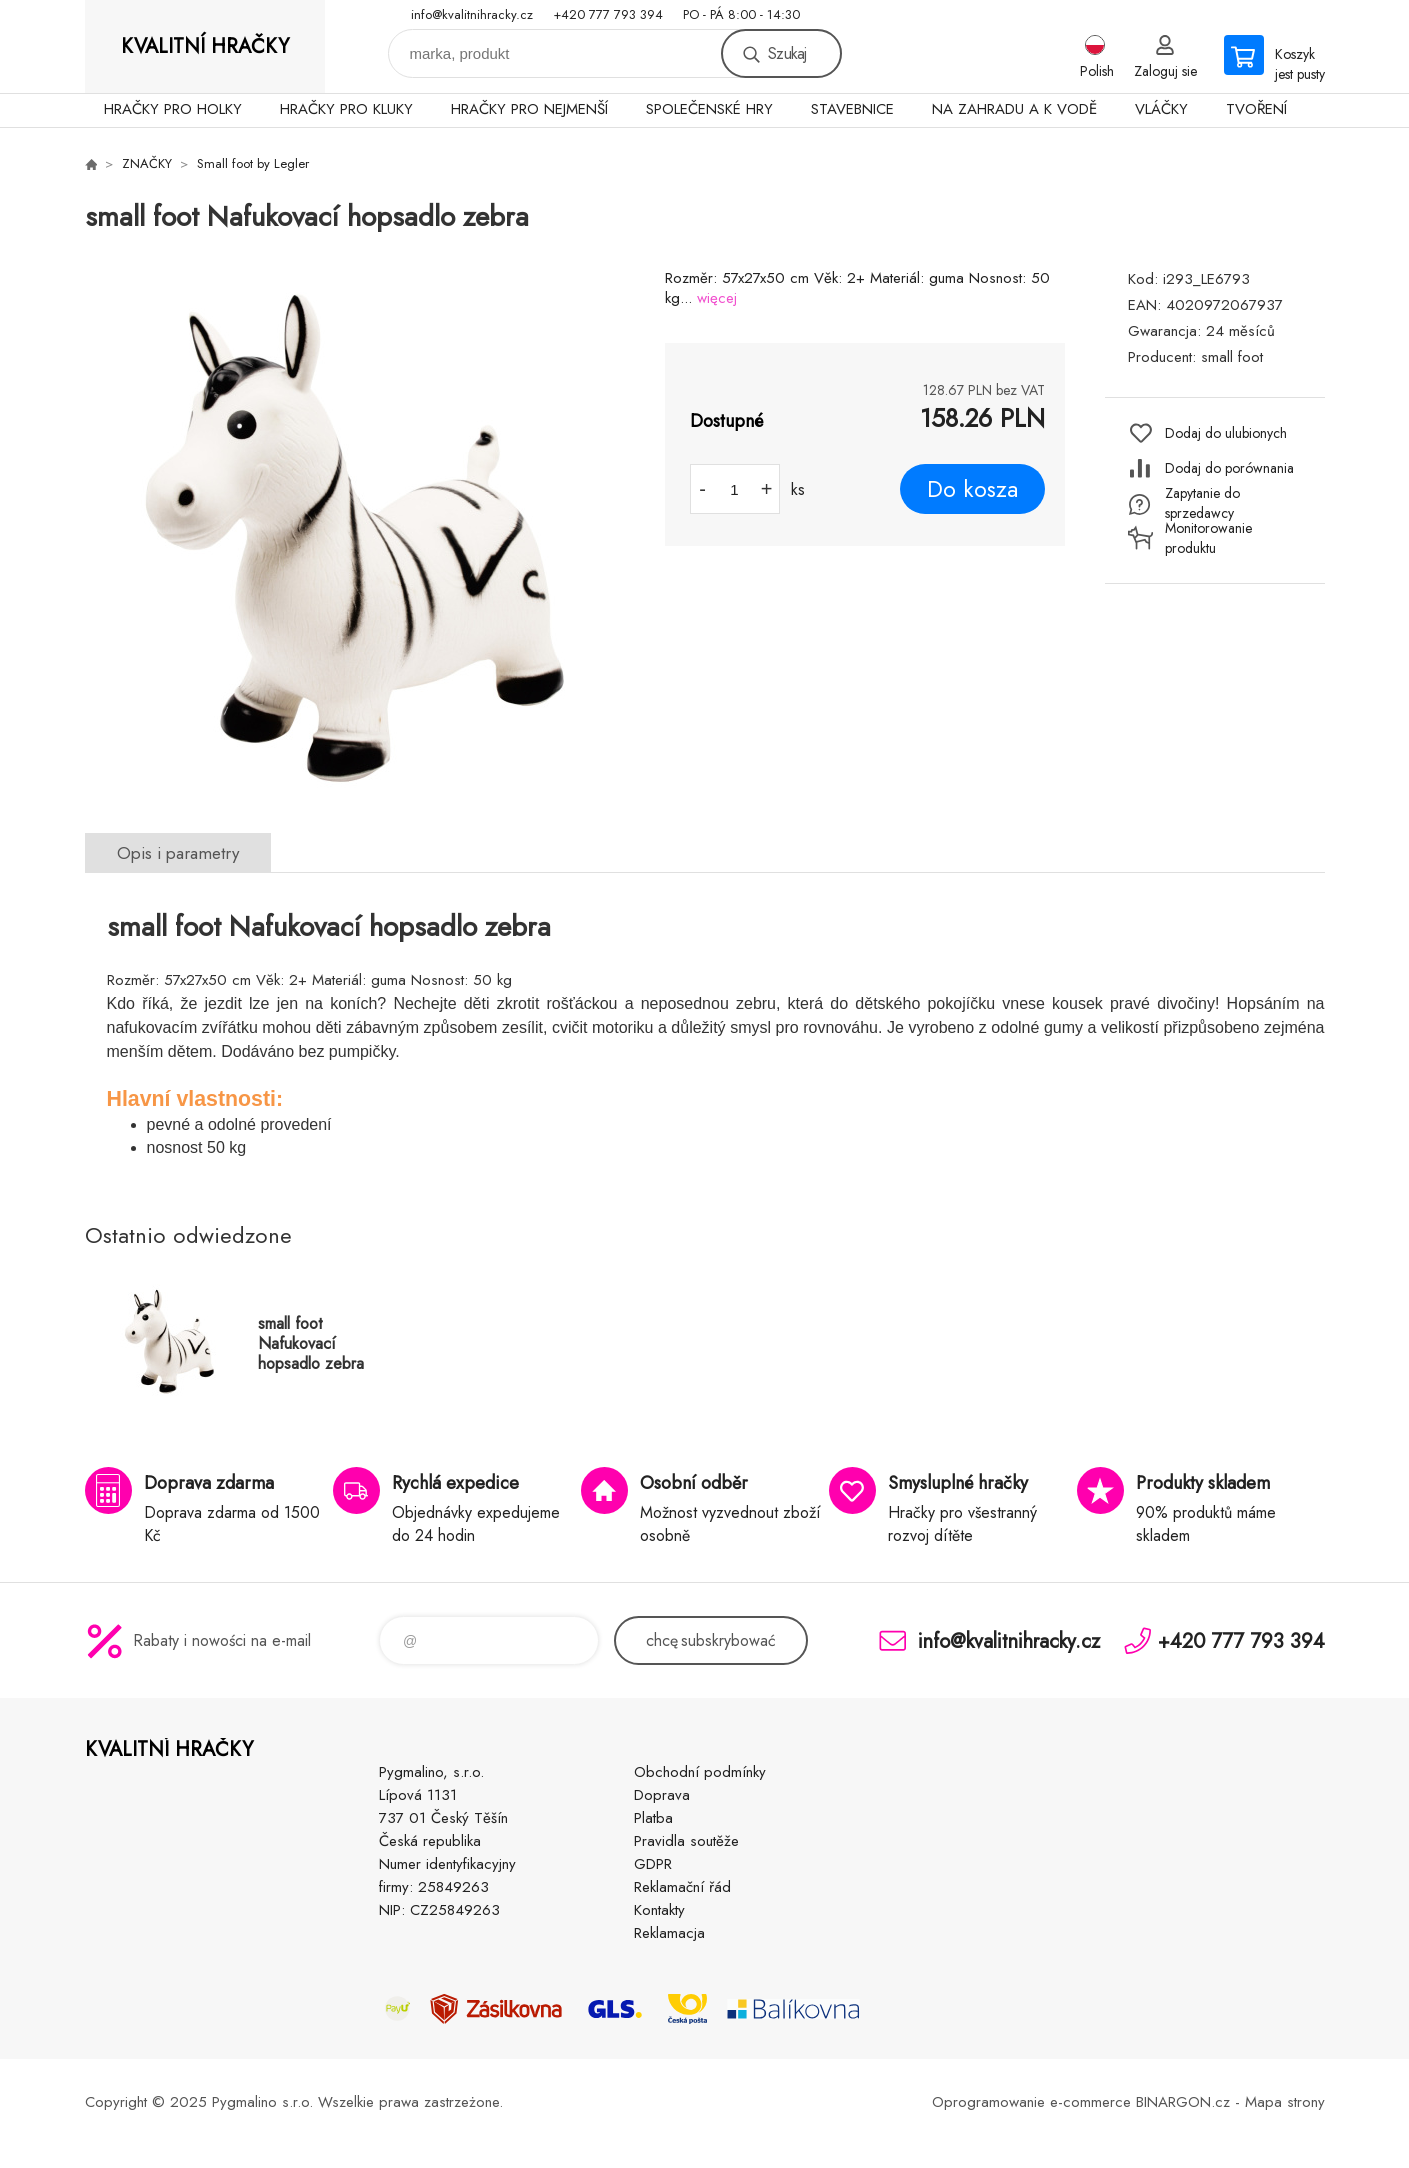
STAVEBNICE (852, 109)
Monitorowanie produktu (1208, 538)
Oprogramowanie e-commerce (1031, 2102)
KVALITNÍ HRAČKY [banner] (205, 46)
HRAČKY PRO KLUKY (346, 109)
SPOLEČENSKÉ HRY (709, 109)
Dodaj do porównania (1229, 468)
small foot (1232, 357)
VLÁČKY (1161, 109)
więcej (717, 298)
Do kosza (972, 489)
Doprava (662, 1795)
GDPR (653, 1864)
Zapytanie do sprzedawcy (1202, 503)
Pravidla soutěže (686, 1841)
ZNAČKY (147, 163)
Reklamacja (669, 1933)
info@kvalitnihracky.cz (472, 14)
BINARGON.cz (1183, 2102)
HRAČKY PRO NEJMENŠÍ (529, 109)
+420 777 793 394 (608, 14)
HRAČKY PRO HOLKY (173, 109)
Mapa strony (1285, 2102)
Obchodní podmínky (700, 1772)
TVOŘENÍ (1256, 109)
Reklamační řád (682, 1887)
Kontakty (659, 1910)
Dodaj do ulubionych (1226, 433)
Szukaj (787, 53)
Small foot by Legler (253, 163)
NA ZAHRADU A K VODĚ (1014, 109)
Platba (653, 1818)
